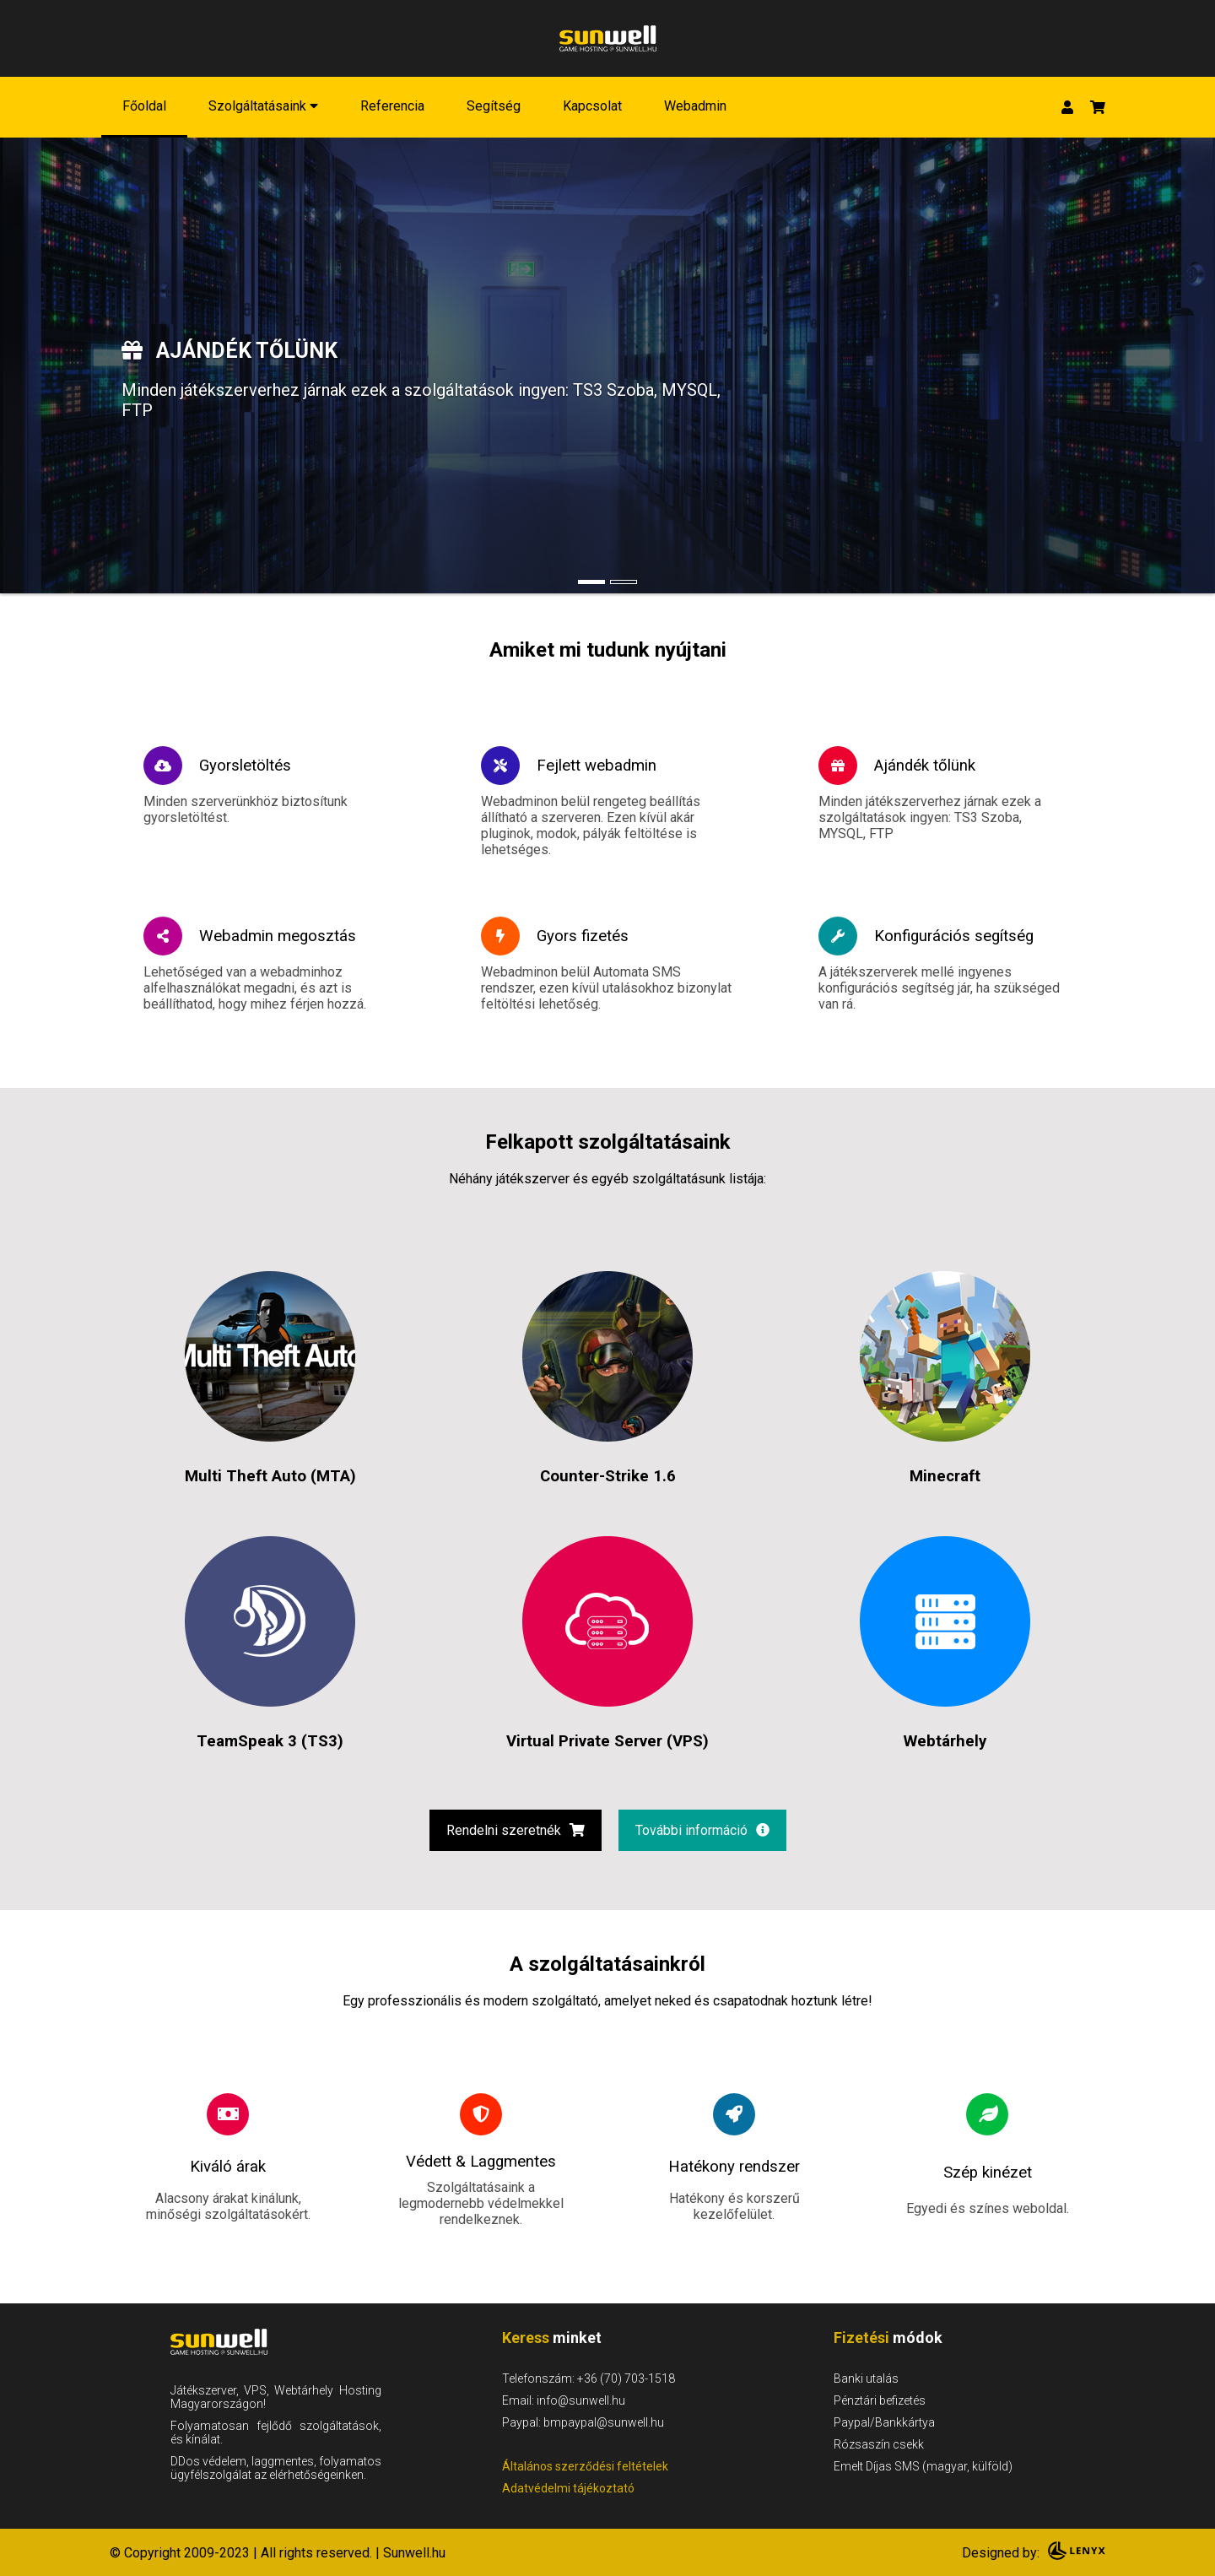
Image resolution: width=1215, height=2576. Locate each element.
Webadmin (695, 106)
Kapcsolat (592, 106)
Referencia (392, 106)
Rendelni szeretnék (515, 1830)
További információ (702, 1830)
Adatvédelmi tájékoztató (568, 2488)
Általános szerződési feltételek (585, 2466)
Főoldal (144, 106)
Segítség (494, 106)
